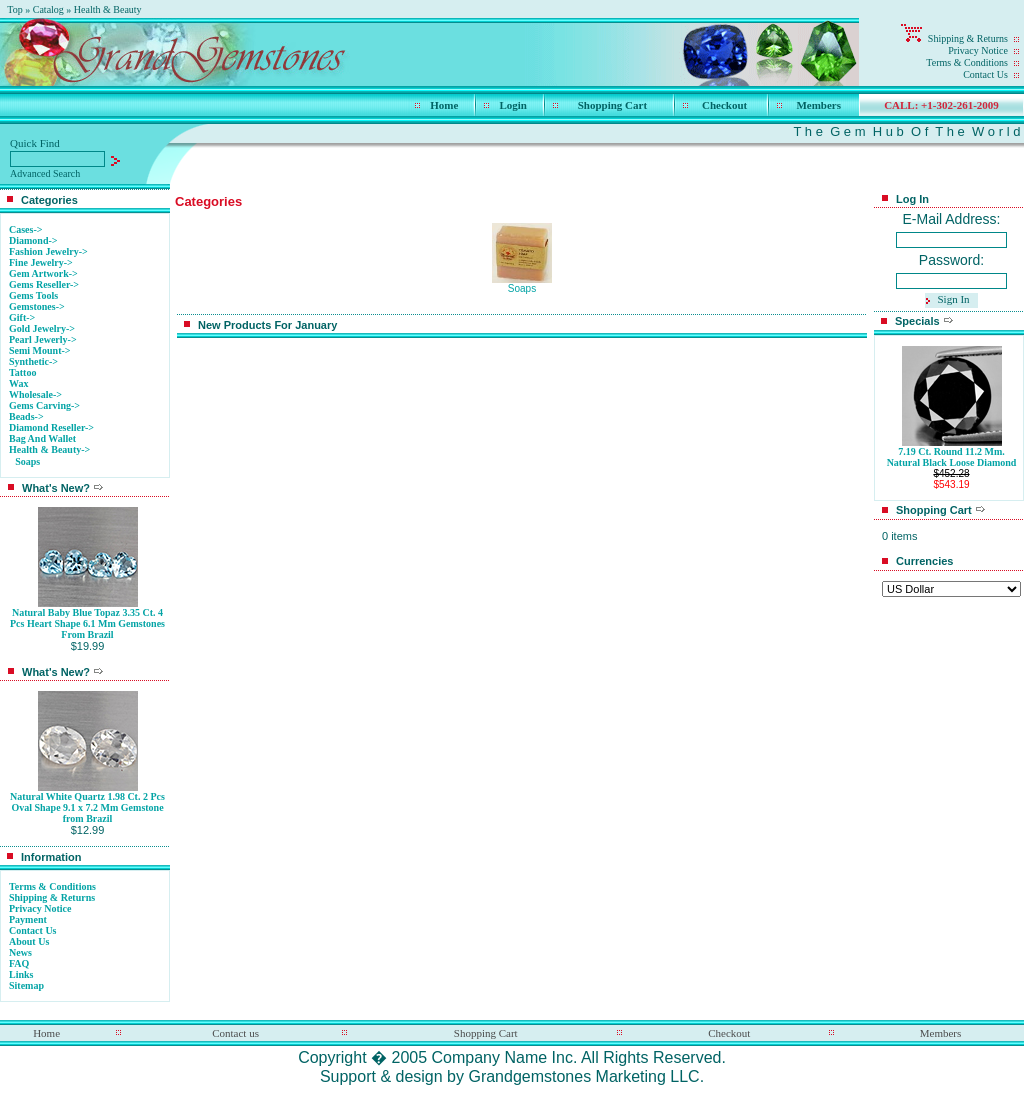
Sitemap (26, 985)
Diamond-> (33, 240)
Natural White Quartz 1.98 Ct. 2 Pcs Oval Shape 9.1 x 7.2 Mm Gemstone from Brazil (87, 807)
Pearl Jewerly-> (43, 339)
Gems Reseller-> (44, 284)
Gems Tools (33, 295)
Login (513, 105)
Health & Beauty (108, 9)
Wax (18, 383)
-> (49, 449)
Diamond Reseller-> (51, 427)
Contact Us (985, 74)
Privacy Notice (978, 50)
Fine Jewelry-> (41, 262)
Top (14, 9)
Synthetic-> (33, 361)
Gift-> (22, 317)
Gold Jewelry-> (42, 328)
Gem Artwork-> (43, 273)
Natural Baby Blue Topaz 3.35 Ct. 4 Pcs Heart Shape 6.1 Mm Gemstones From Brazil (87, 623)
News (20, 952)
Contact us (235, 1033)
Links (21, 974)
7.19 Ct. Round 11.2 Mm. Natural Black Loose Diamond (952, 457)
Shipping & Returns (968, 38)
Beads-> (26, 416)
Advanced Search (45, 173)
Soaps (27, 461)
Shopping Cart (612, 105)
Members (818, 105)
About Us (29, 941)
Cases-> (25, 229)
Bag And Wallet (42, 438)
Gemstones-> (37, 306)
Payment (28, 919)
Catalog (48, 9)
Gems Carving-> (44, 405)
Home (444, 105)
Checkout (724, 105)
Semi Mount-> (40, 350)
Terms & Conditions (967, 62)
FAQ (19, 963)
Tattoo (22, 372)
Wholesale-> (35, 394)
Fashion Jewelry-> (48, 251)
